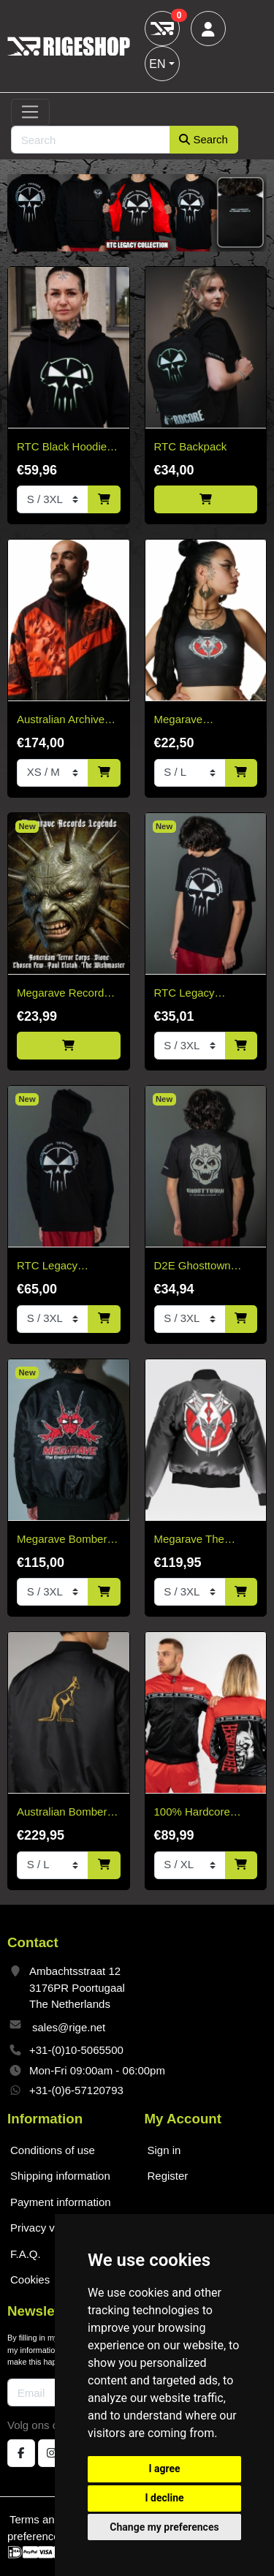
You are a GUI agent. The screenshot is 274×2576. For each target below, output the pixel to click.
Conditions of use (52, 2150)
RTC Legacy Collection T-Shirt (195, 994)
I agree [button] (164, 2468)
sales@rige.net (68, 2027)
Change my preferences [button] (164, 2527)
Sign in (164, 2150)
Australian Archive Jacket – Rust (60, 720)
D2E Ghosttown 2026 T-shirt (192, 1266)
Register (168, 2175)
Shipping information (60, 2175)
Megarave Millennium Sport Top (205, 720)
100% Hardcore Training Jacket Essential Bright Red (204, 1813)
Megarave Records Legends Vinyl (63, 994)
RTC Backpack (190, 446)
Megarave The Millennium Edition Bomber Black (198, 1540)
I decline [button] (164, 2498)
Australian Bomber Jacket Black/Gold (62, 1813)
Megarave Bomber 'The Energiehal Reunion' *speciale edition (62, 1540)
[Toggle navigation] (30, 112)
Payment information (60, 2202)
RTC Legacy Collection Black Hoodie (56, 1266)
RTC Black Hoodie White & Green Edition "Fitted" (62, 448)
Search (203, 139)
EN (157, 64)
